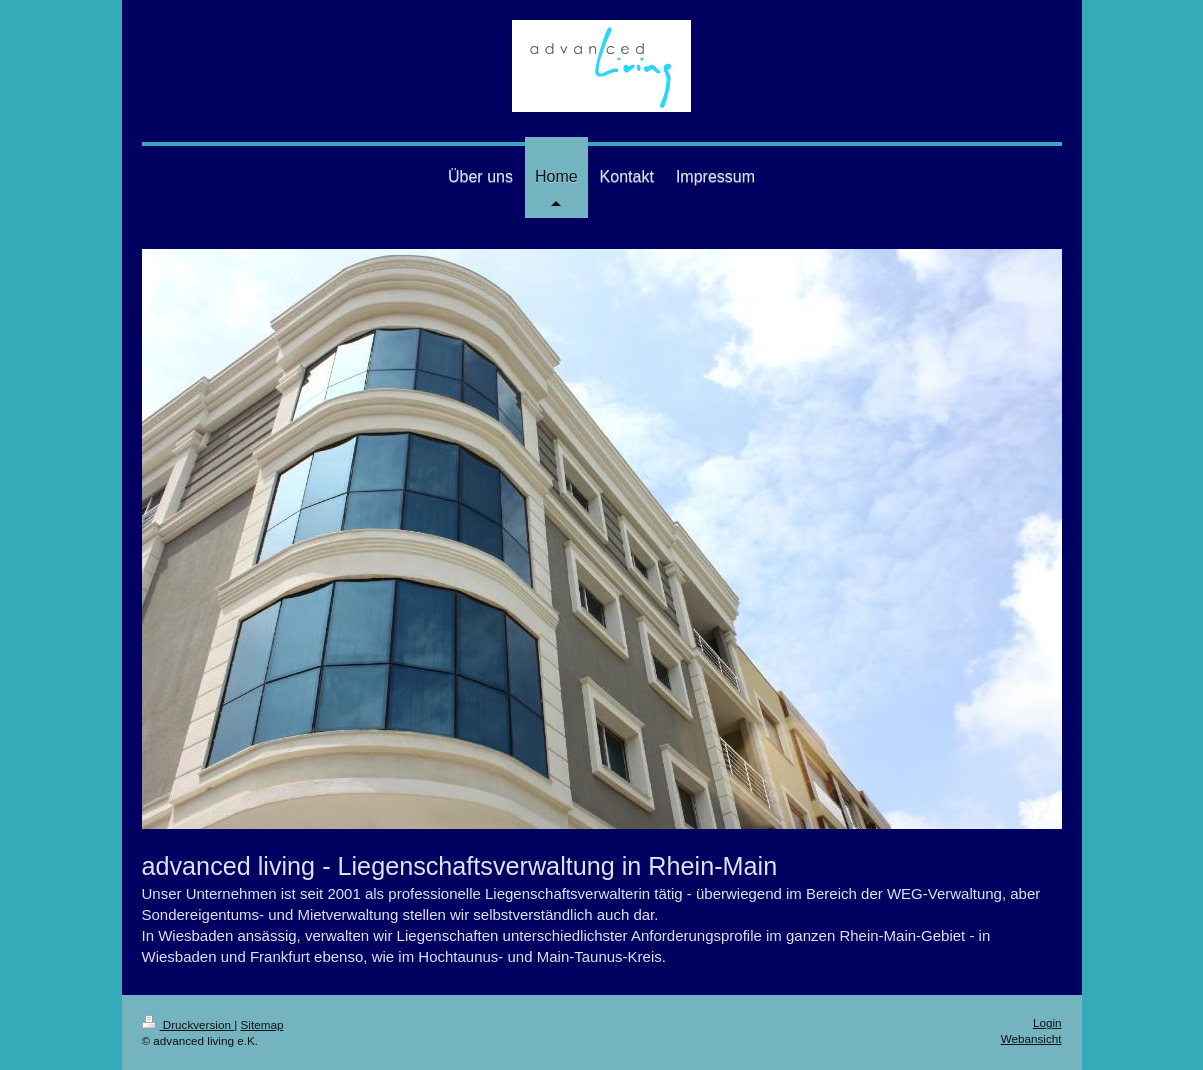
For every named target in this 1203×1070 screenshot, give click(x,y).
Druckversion (188, 1024)
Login (1047, 1022)
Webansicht (1031, 1038)
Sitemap (262, 1024)
